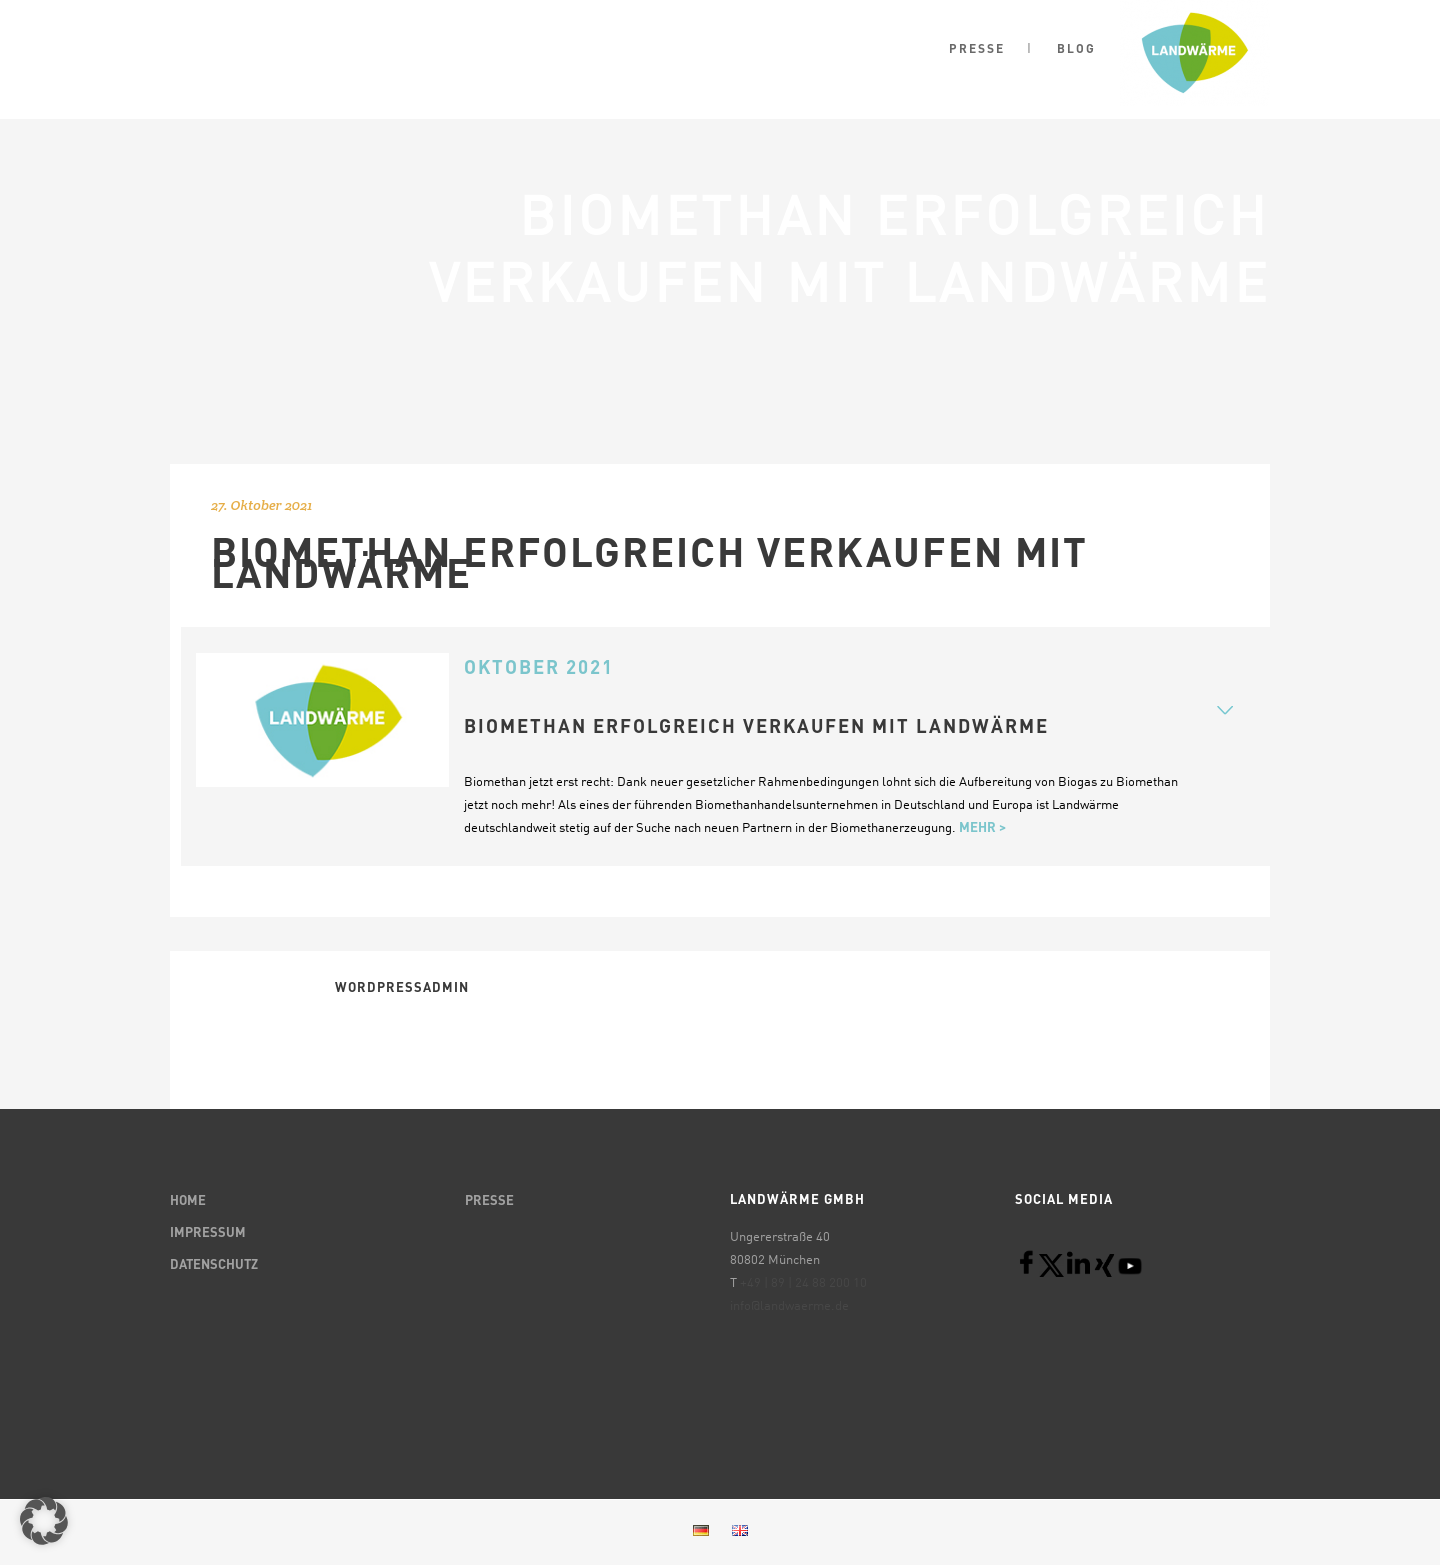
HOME (188, 1201)
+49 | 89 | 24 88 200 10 (803, 1283)
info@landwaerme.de (789, 1306)
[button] (44, 1521)
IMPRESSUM (208, 1233)
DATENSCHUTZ (214, 1265)
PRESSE (489, 1201)
